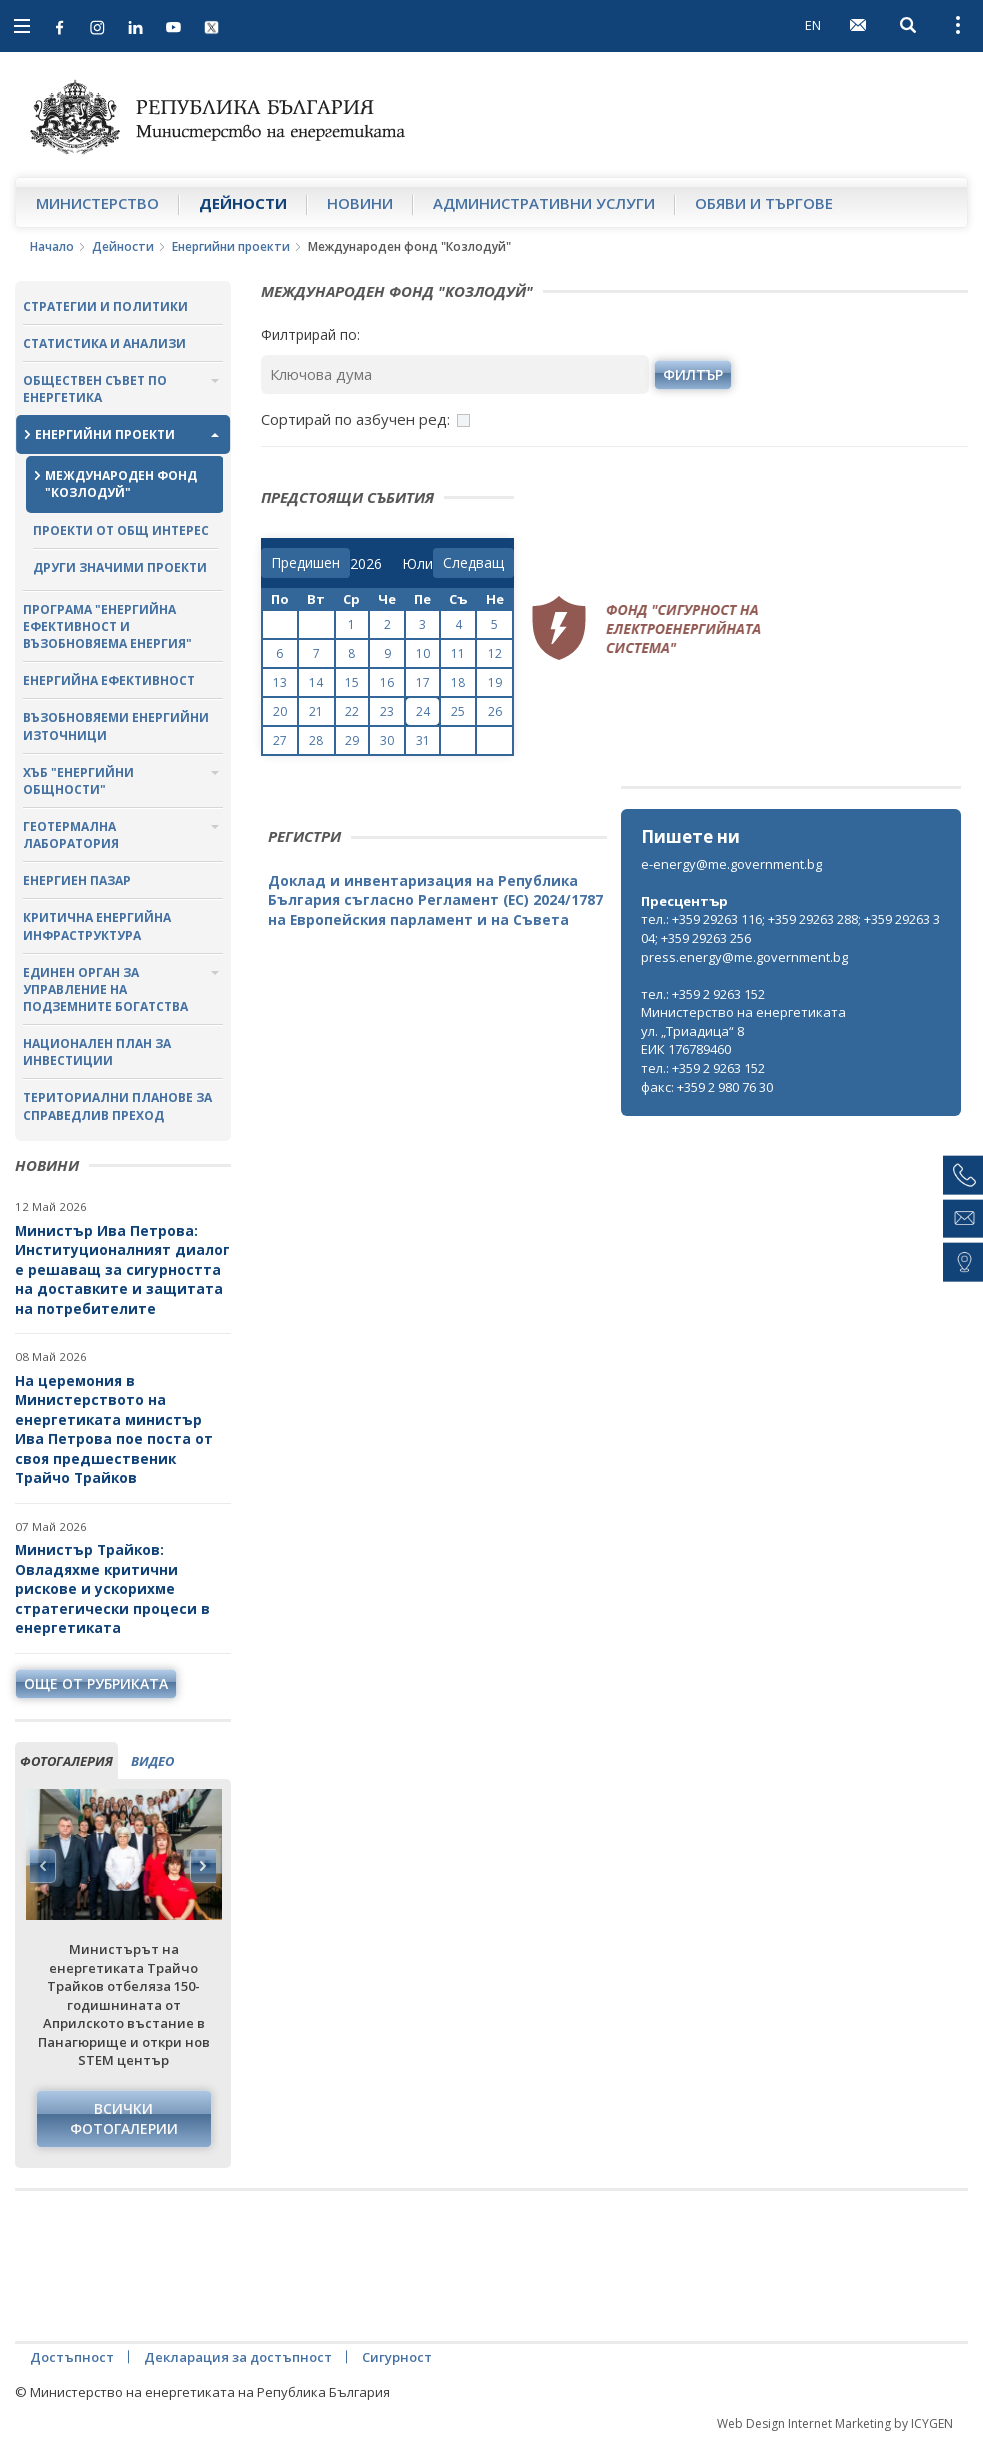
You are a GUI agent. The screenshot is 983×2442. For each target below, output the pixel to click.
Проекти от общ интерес (121, 530)
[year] (366, 564)
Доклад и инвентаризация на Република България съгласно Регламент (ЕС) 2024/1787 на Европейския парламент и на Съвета (435, 900)
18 (458, 682)
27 (280, 740)
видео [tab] (152, 1761)
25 (458, 711)
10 (423, 653)
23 (387, 711)
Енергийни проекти (231, 246)
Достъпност (72, 2357)
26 (495, 711)
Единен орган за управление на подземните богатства (105, 989)
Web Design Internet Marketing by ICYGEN (835, 2423)
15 (352, 682)
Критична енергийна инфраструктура (97, 926)
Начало (52, 246)
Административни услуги (544, 203)
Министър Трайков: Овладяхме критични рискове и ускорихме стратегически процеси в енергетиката (112, 1588)
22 (352, 711)
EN (813, 25)
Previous (43, 1866)
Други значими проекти (120, 567)
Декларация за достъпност (238, 2357)
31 (423, 740)
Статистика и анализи (104, 343)
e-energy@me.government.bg (731, 864)
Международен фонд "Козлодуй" (121, 484)
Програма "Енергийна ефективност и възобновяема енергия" (107, 626)
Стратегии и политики (105, 306)
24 (423, 711)
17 (423, 682)
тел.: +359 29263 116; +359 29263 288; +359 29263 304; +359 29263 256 (790, 928)
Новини (360, 203)
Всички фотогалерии (124, 2118)
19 (495, 682)
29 (352, 740)
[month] (417, 564)
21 (316, 711)
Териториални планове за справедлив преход (117, 1106)
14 (316, 682)
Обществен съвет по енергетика (95, 389)
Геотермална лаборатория (71, 835)
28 (316, 740)
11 (458, 653)
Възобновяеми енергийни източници (116, 726)
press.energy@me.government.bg (744, 957)
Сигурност (397, 2357)
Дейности (243, 203)
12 (495, 653)
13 (280, 682)
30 (387, 740)
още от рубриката (96, 1683)
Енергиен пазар (77, 880)
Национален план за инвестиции (97, 1052)
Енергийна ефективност (109, 680)
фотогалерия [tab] (66, 1761)
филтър (693, 374)
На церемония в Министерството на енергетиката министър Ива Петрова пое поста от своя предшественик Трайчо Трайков (114, 1429)
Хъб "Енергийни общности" (78, 781)
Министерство (97, 203)
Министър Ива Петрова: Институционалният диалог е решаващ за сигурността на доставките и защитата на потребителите (122, 1269)
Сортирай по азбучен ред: (355, 419)
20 (280, 711)
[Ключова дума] (455, 374)
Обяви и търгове (764, 203)
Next (203, 1866)
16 (387, 682)
